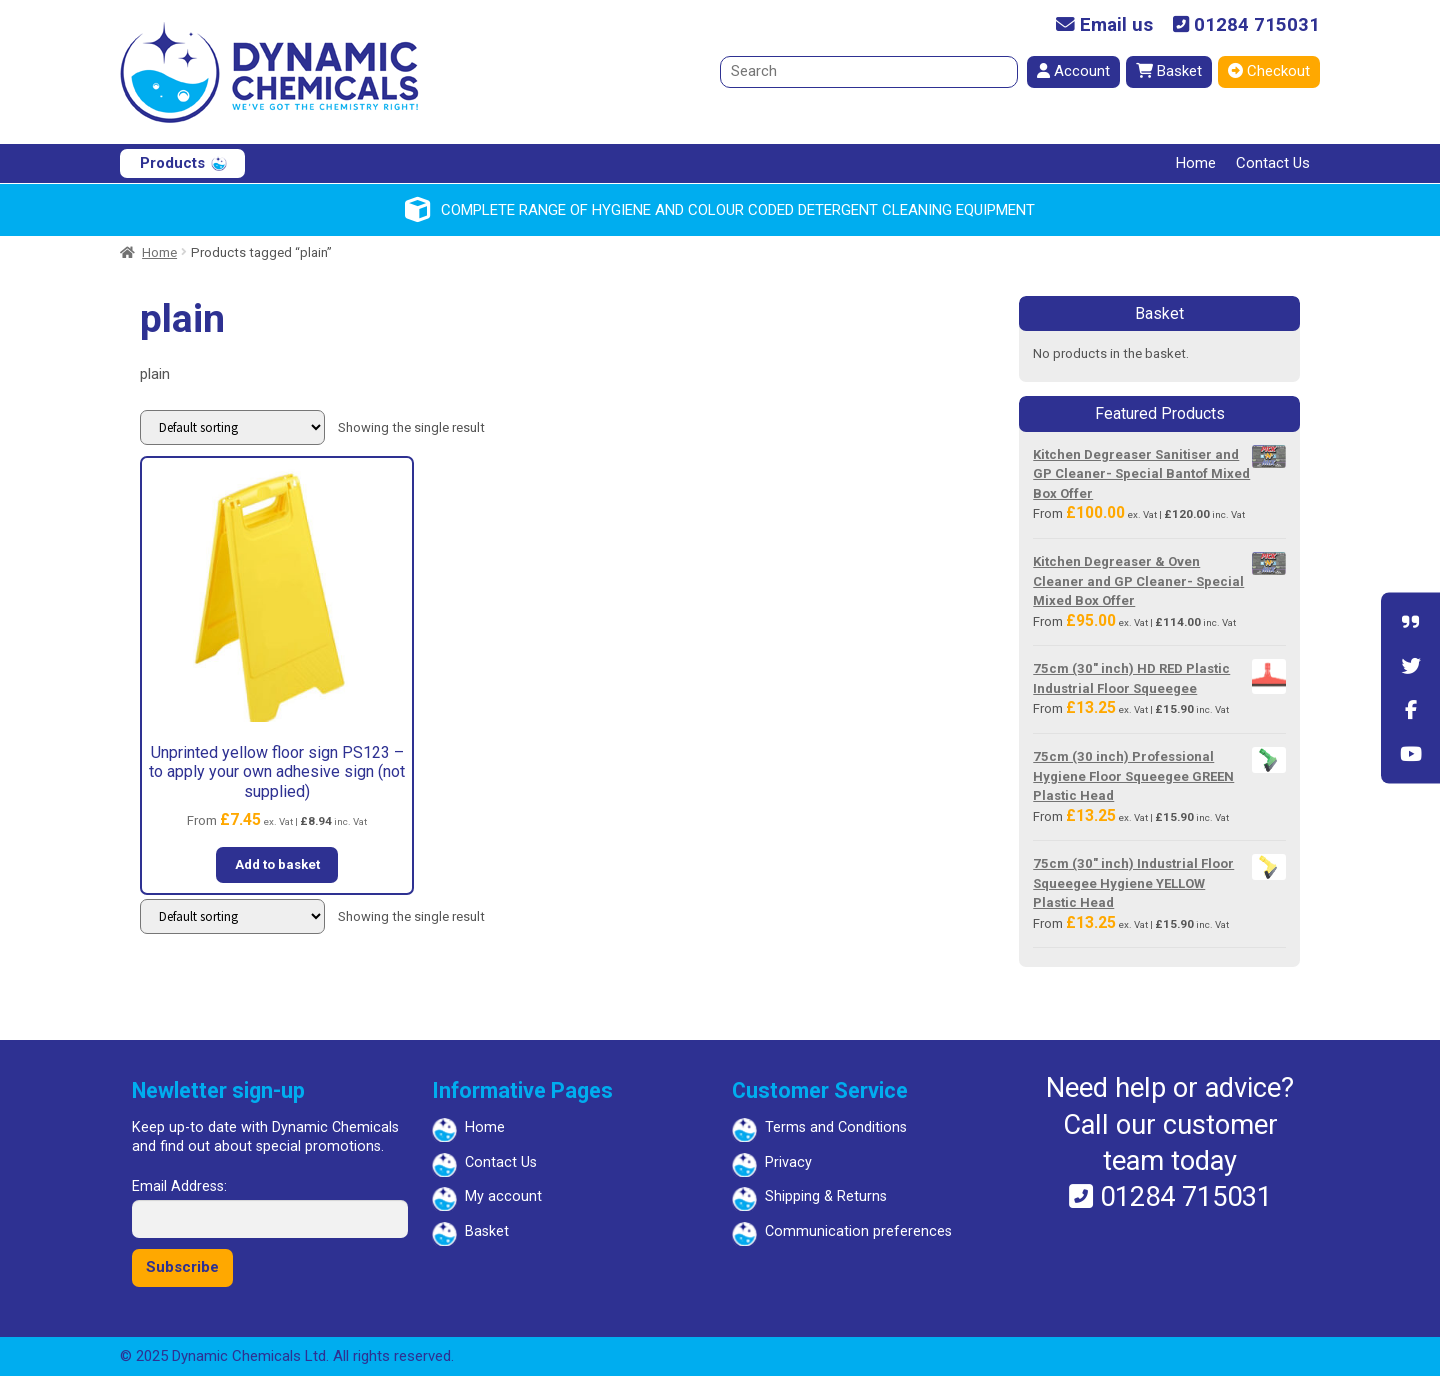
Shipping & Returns (826, 1196)
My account (503, 1196)
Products (172, 163)
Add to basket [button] (277, 864)
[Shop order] (232, 427)
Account (1073, 71)
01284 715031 (1246, 25)
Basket (1169, 71)
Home (1196, 163)
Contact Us (1273, 163)
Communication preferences (858, 1231)
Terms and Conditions (836, 1127)
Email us (1104, 25)
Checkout (1269, 71)
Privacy (788, 1162)
